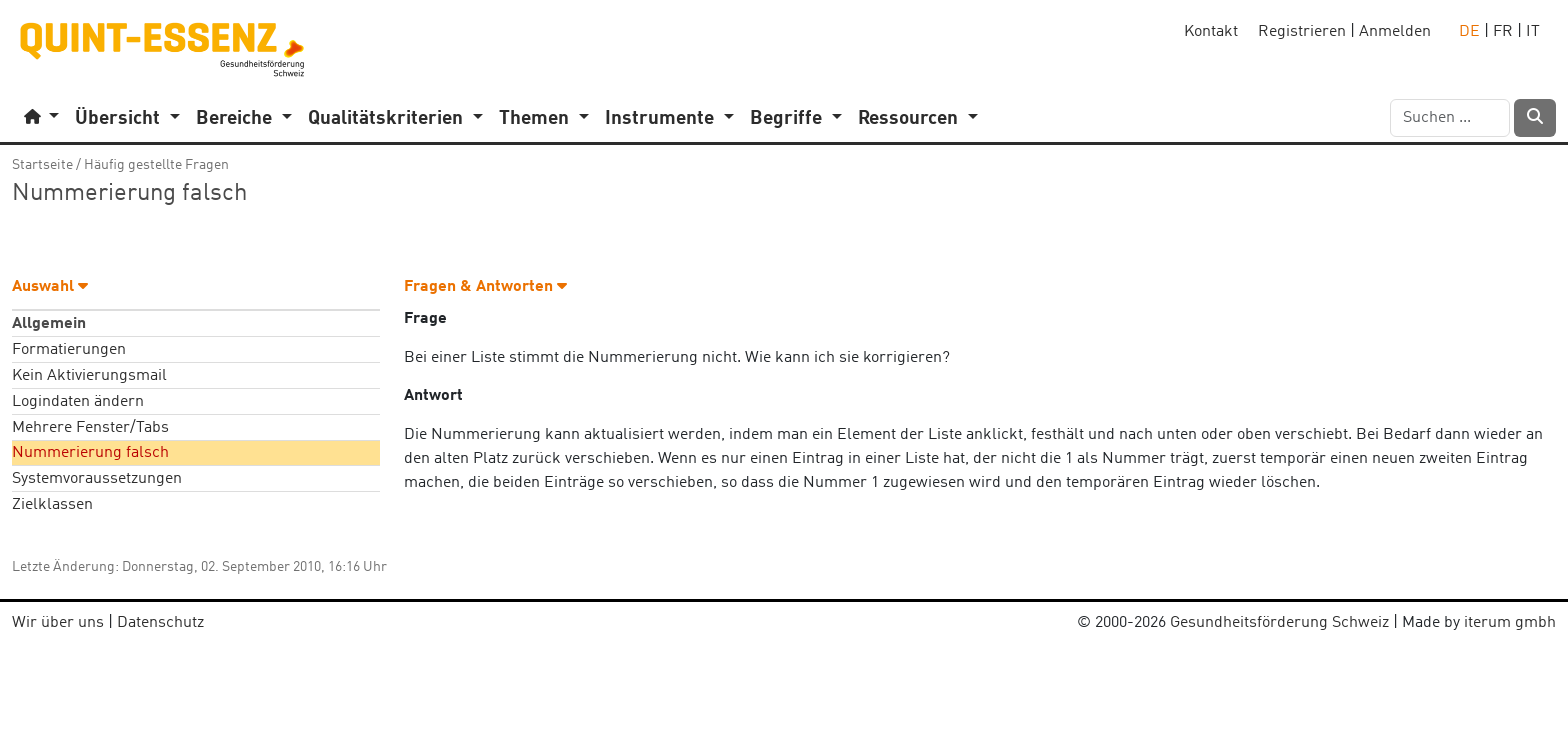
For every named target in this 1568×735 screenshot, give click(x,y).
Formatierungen (69, 350)
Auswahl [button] (50, 287)
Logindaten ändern (78, 402)
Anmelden (1395, 32)
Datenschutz (160, 623)
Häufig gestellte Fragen (156, 165)
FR (1503, 32)
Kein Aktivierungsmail (89, 376)
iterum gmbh (1510, 623)
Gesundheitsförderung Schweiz (1279, 623)
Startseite (42, 165)
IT (1533, 32)
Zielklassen (52, 505)
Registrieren (1302, 32)
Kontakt (1211, 32)
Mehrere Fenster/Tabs (90, 428)
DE (1469, 32)
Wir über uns (58, 623)
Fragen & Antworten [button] (485, 287)
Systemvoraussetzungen (97, 479)
